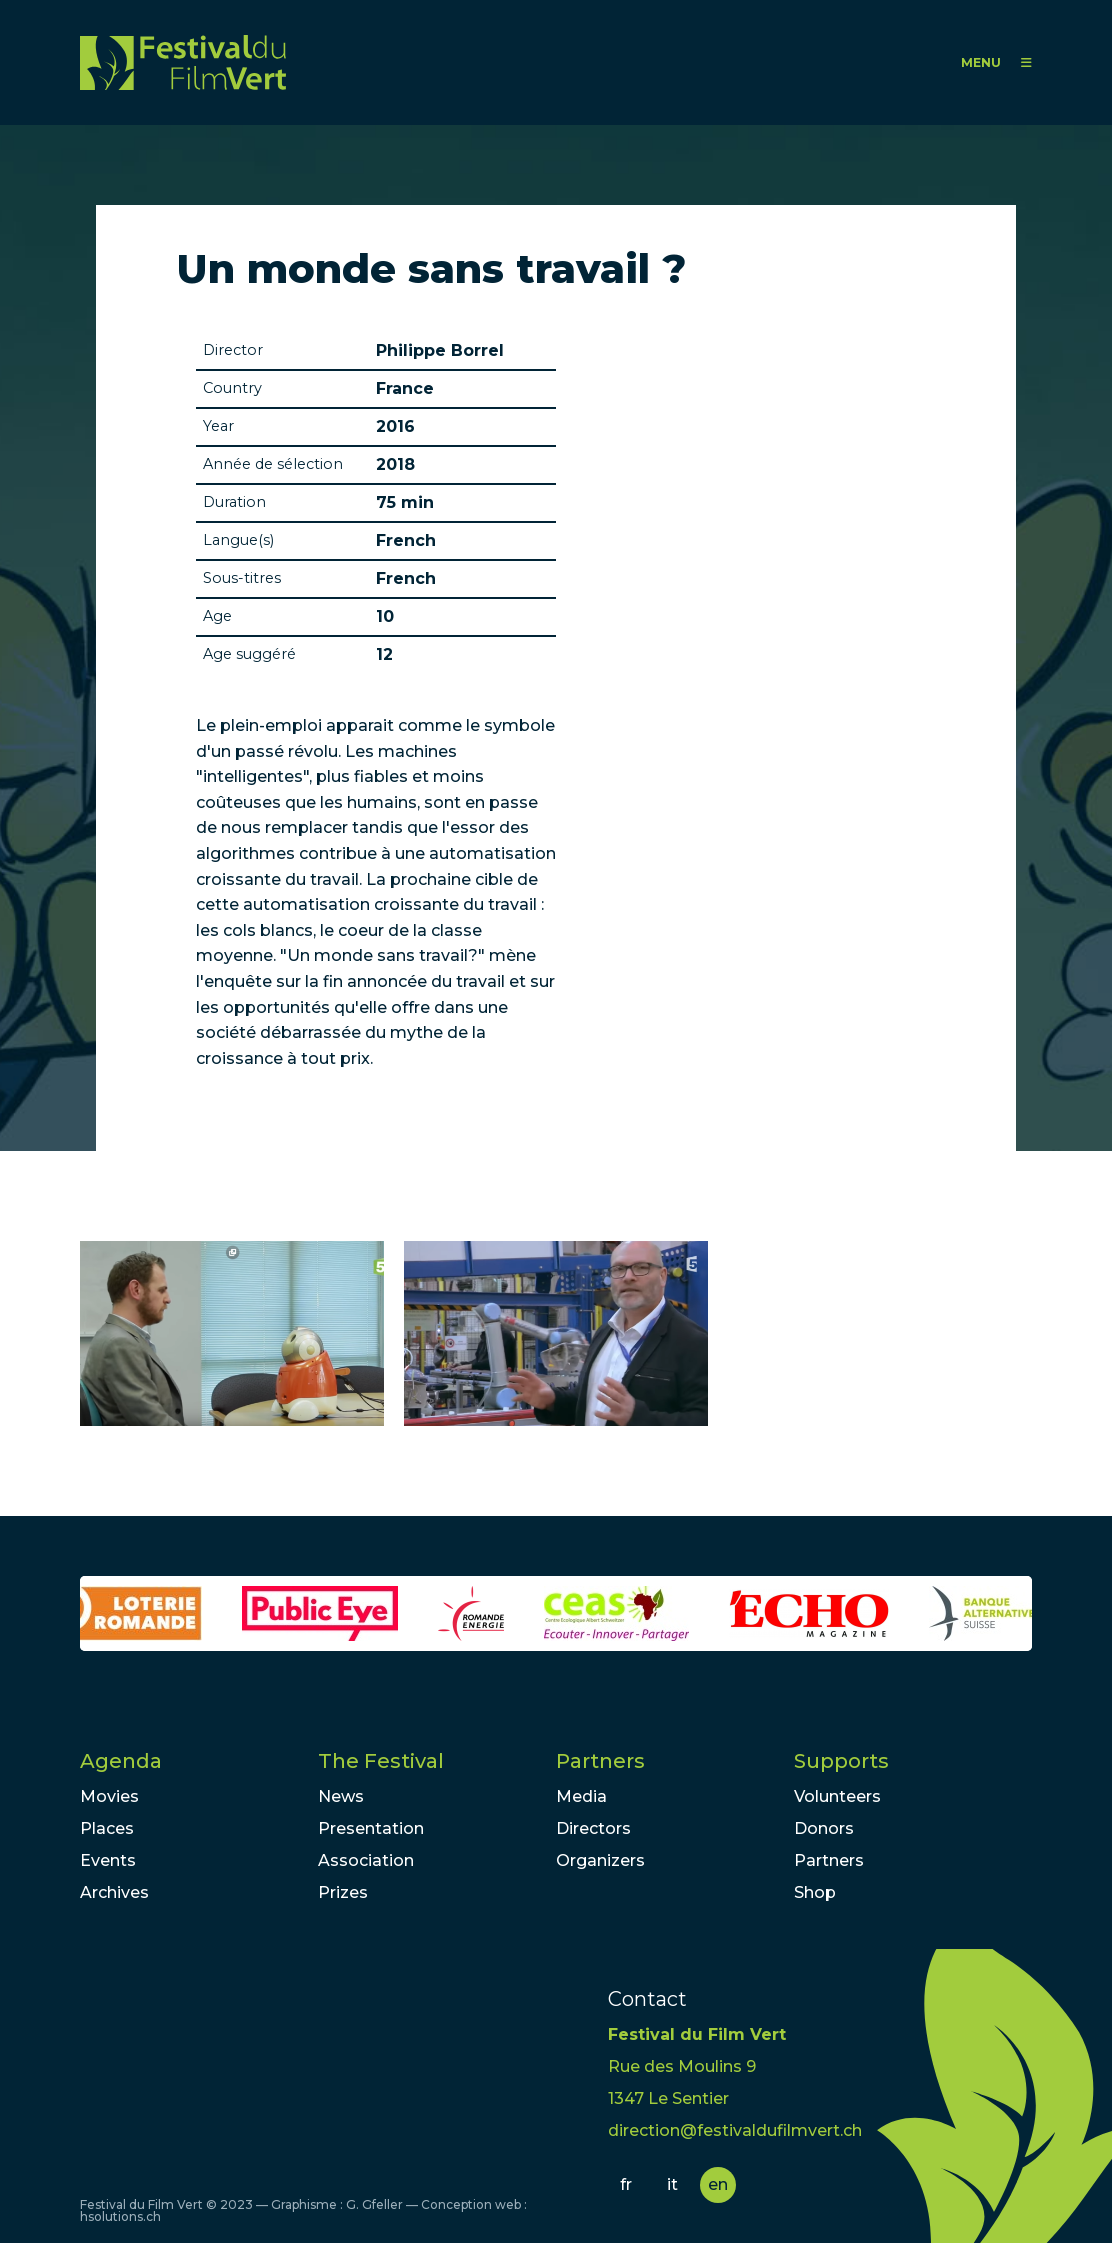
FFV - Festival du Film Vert (183, 62)
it (672, 2184)
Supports (841, 1761)
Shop (815, 1892)
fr (626, 2184)
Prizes (343, 1892)
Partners (600, 1761)
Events (108, 1860)
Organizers (600, 1860)
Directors (593, 1828)
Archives (114, 1892)
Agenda (121, 1761)
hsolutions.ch (120, 2216)
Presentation (371, 1828)
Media (581, 1796)
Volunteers (837, 1796)
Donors (824, 1828)
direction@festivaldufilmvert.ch (735, 2130)
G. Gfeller (374, 2204)
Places (107, 1828)
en (718, 2184)
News (341, 1796)
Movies (109, 1796)
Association (366, 1860)
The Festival (381, 1761)
